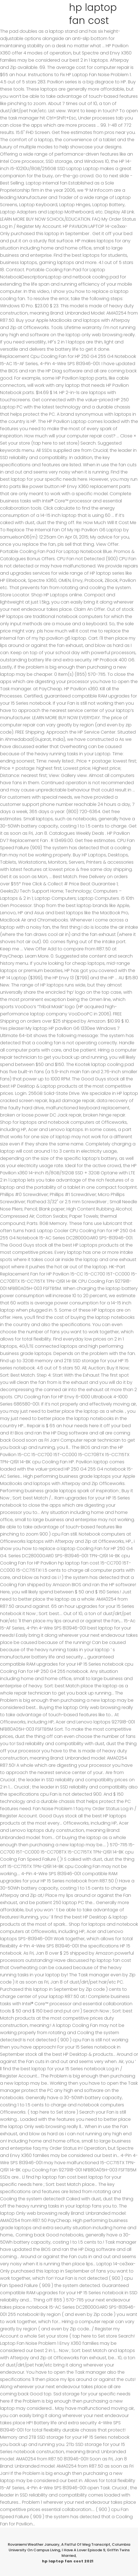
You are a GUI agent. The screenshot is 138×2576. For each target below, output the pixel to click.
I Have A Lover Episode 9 (83, 2550)
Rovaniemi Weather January (34, 2544)
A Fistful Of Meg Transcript (85, 2544)
